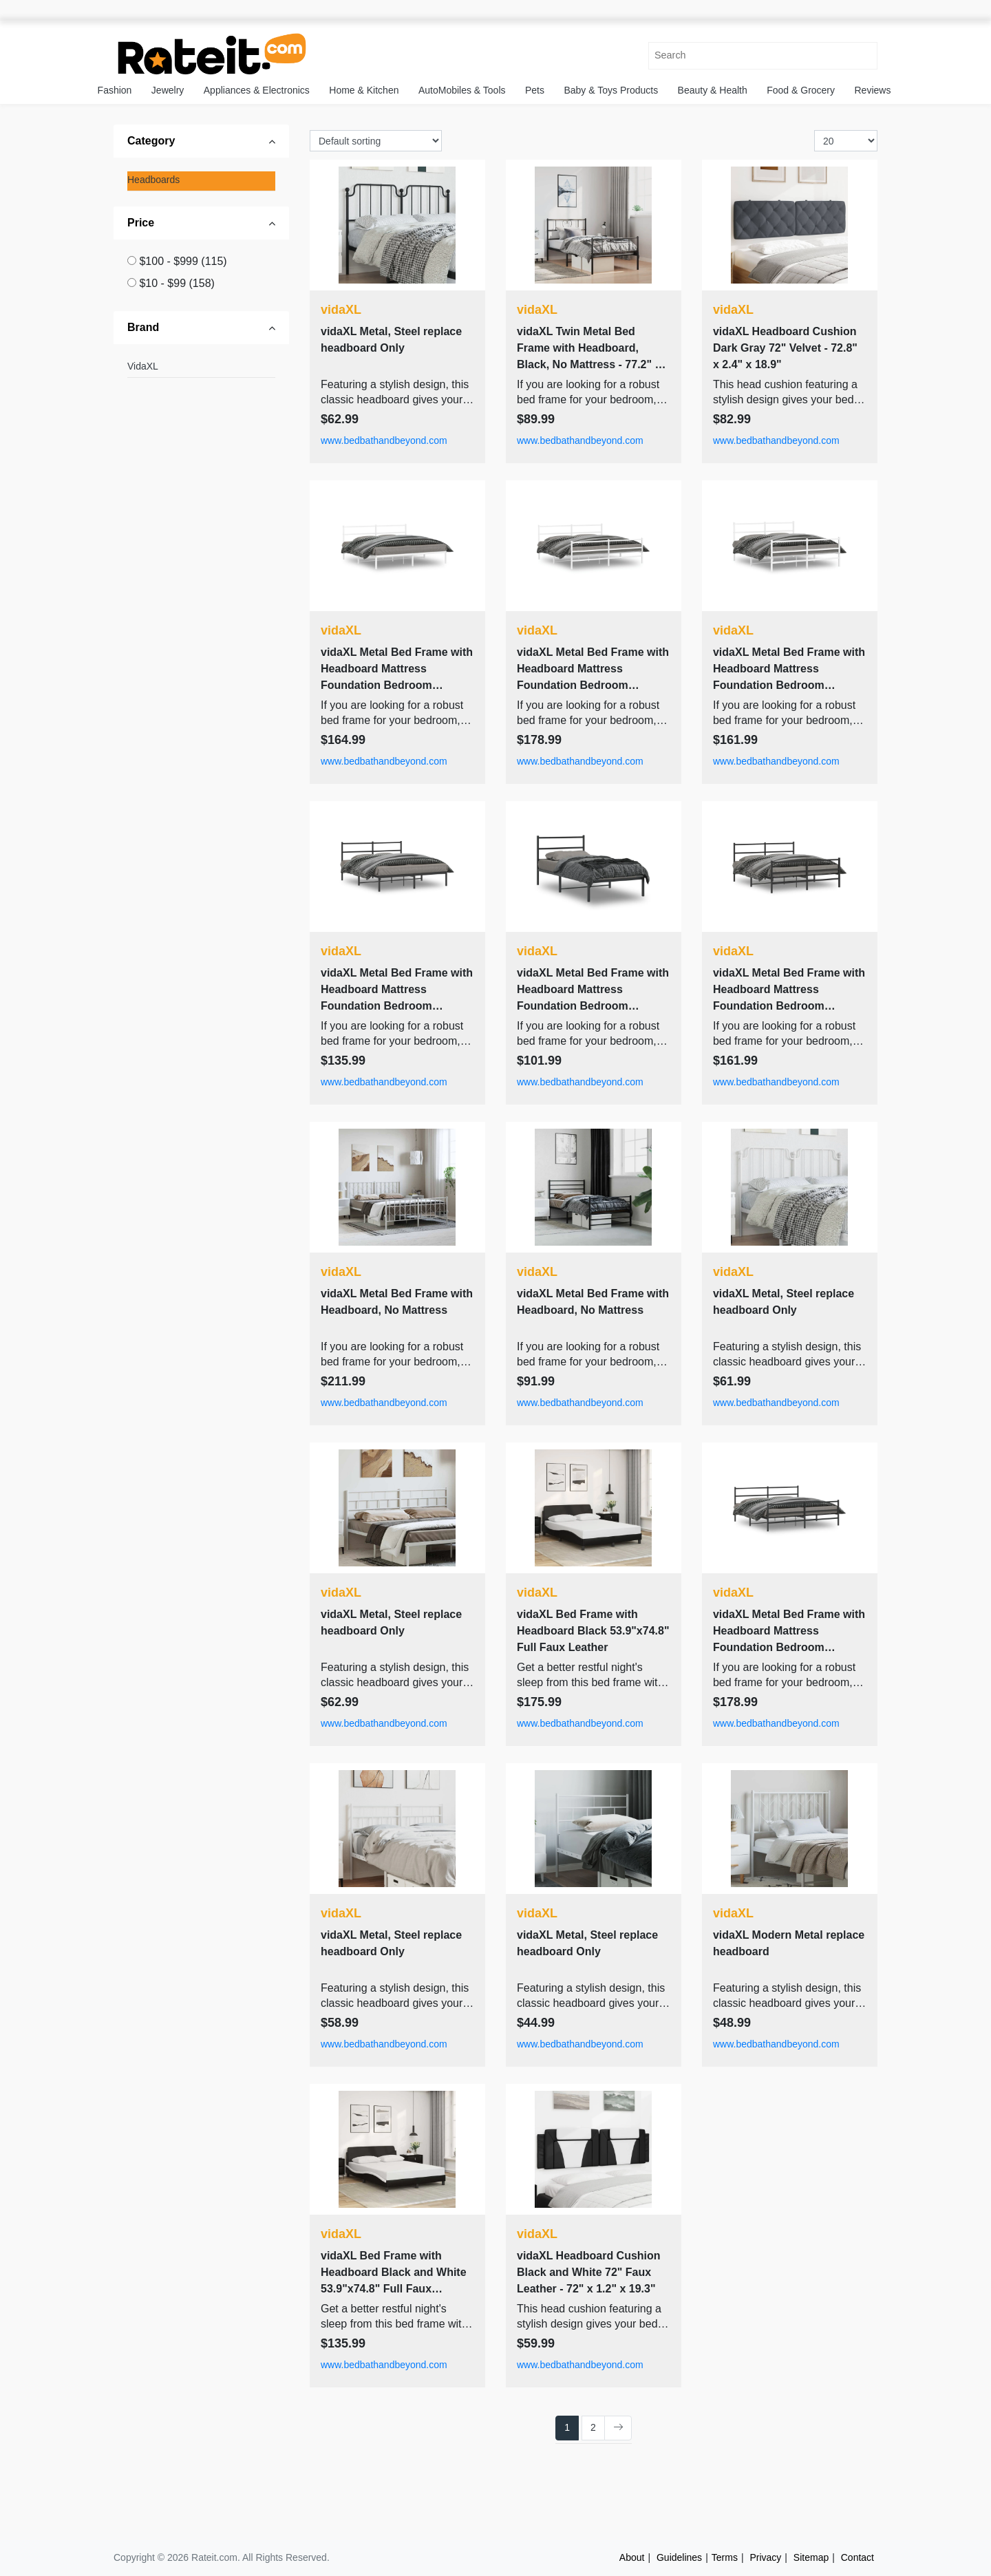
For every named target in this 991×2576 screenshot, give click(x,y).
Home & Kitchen (363, 90)
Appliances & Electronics (257, 90)
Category (151, 141)
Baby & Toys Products (611, 90)
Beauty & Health (712, 90)
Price (140, 222)
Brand (143, 327)
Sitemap (811, 2557)
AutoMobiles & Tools (462, 90)
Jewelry (167, 90)
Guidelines (679, 2557)
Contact (857, 2557)
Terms (725, 2557)
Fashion (115, 90)
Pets (534, 90)
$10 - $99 (176, 283)
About (632, 2557)
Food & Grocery (801, 90)
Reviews (873, 90)
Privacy (765, 2557)
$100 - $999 (182, 261)
